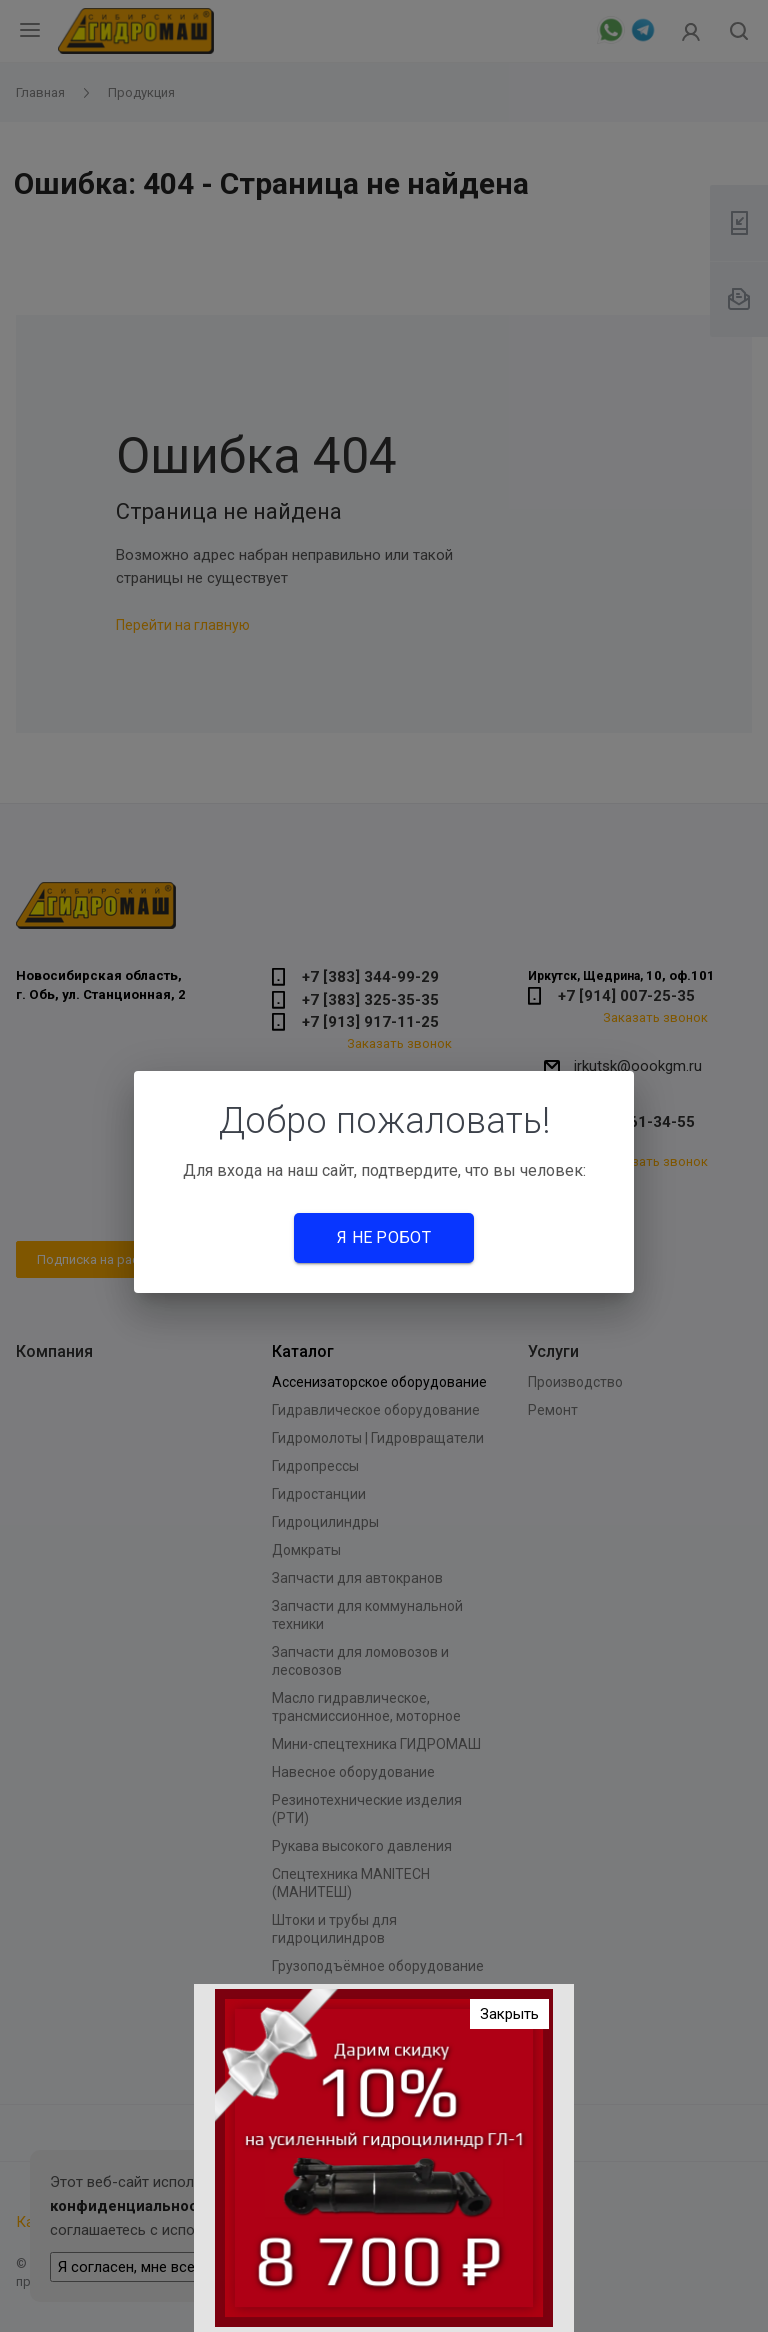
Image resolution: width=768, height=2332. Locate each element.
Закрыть (509, 2022)
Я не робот (384, 1237)
